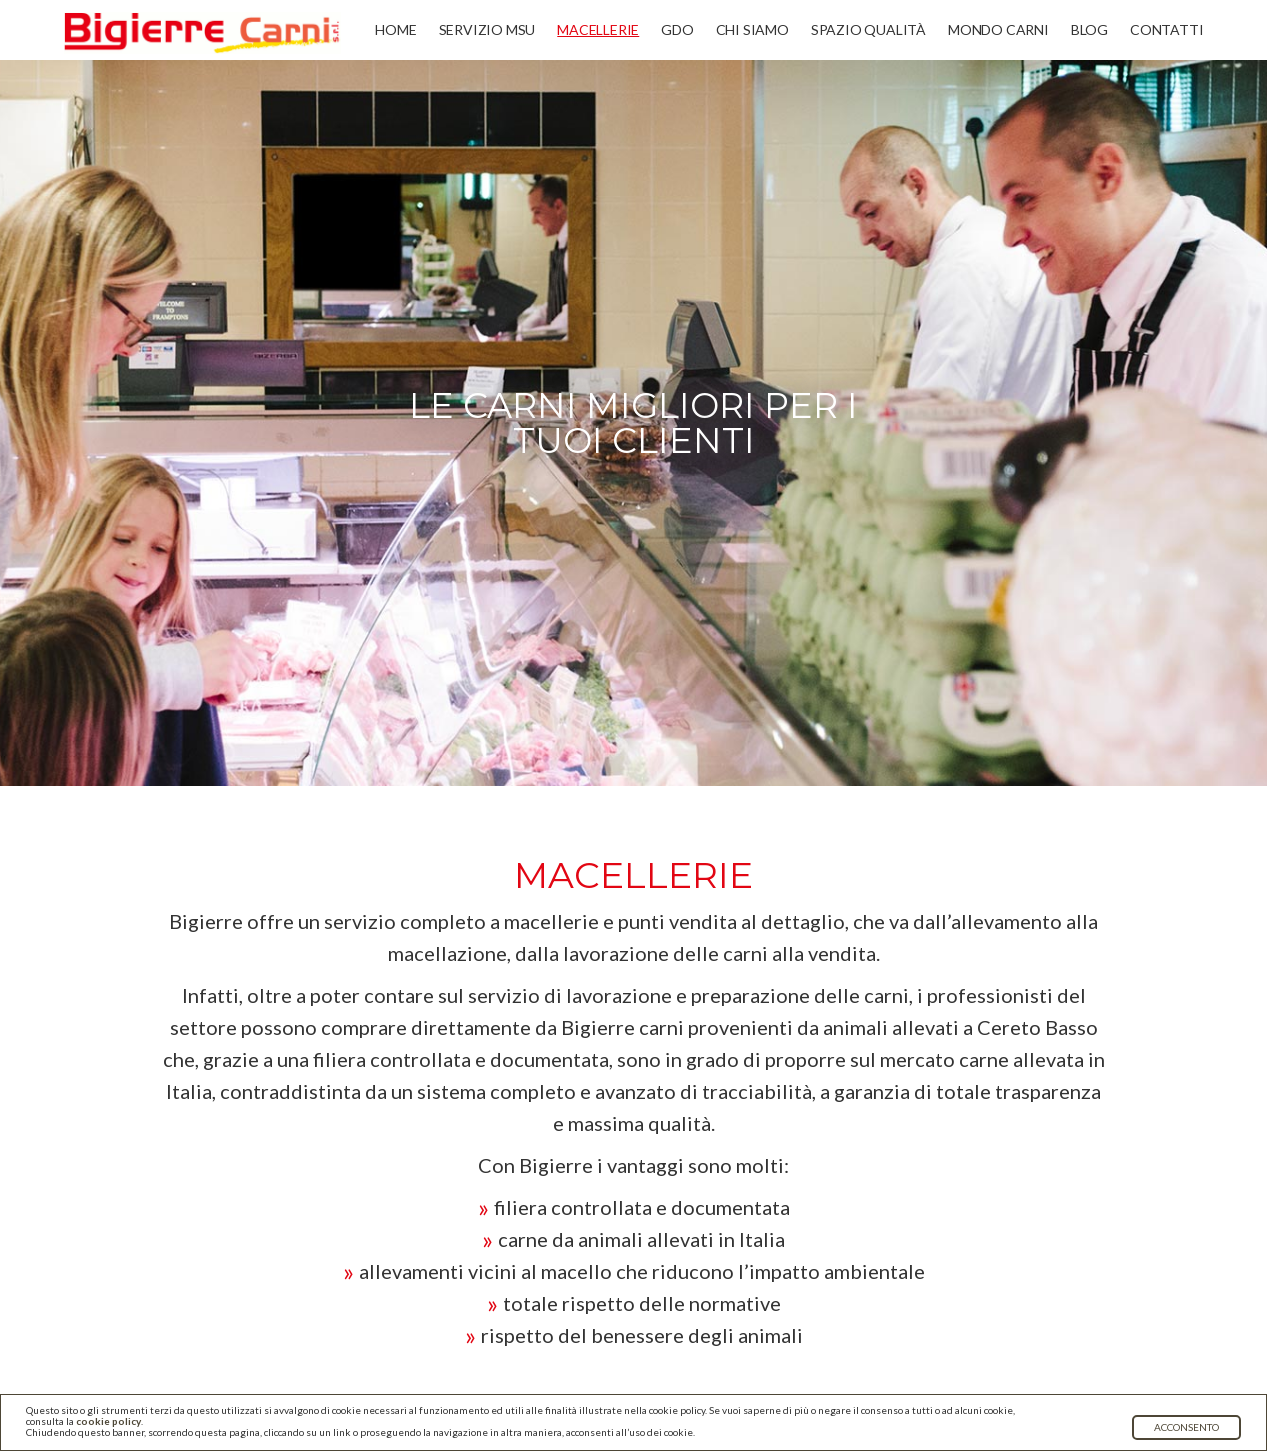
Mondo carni (998, 29)
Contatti (1166, 29)
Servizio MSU (487, 29)
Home (395, 29)
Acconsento (1186, 1427)
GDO (677, 29)
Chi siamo (752, 29)
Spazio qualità (868, 29)
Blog (1089, 29)
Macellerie (598, 29)
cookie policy (108, 1421)
